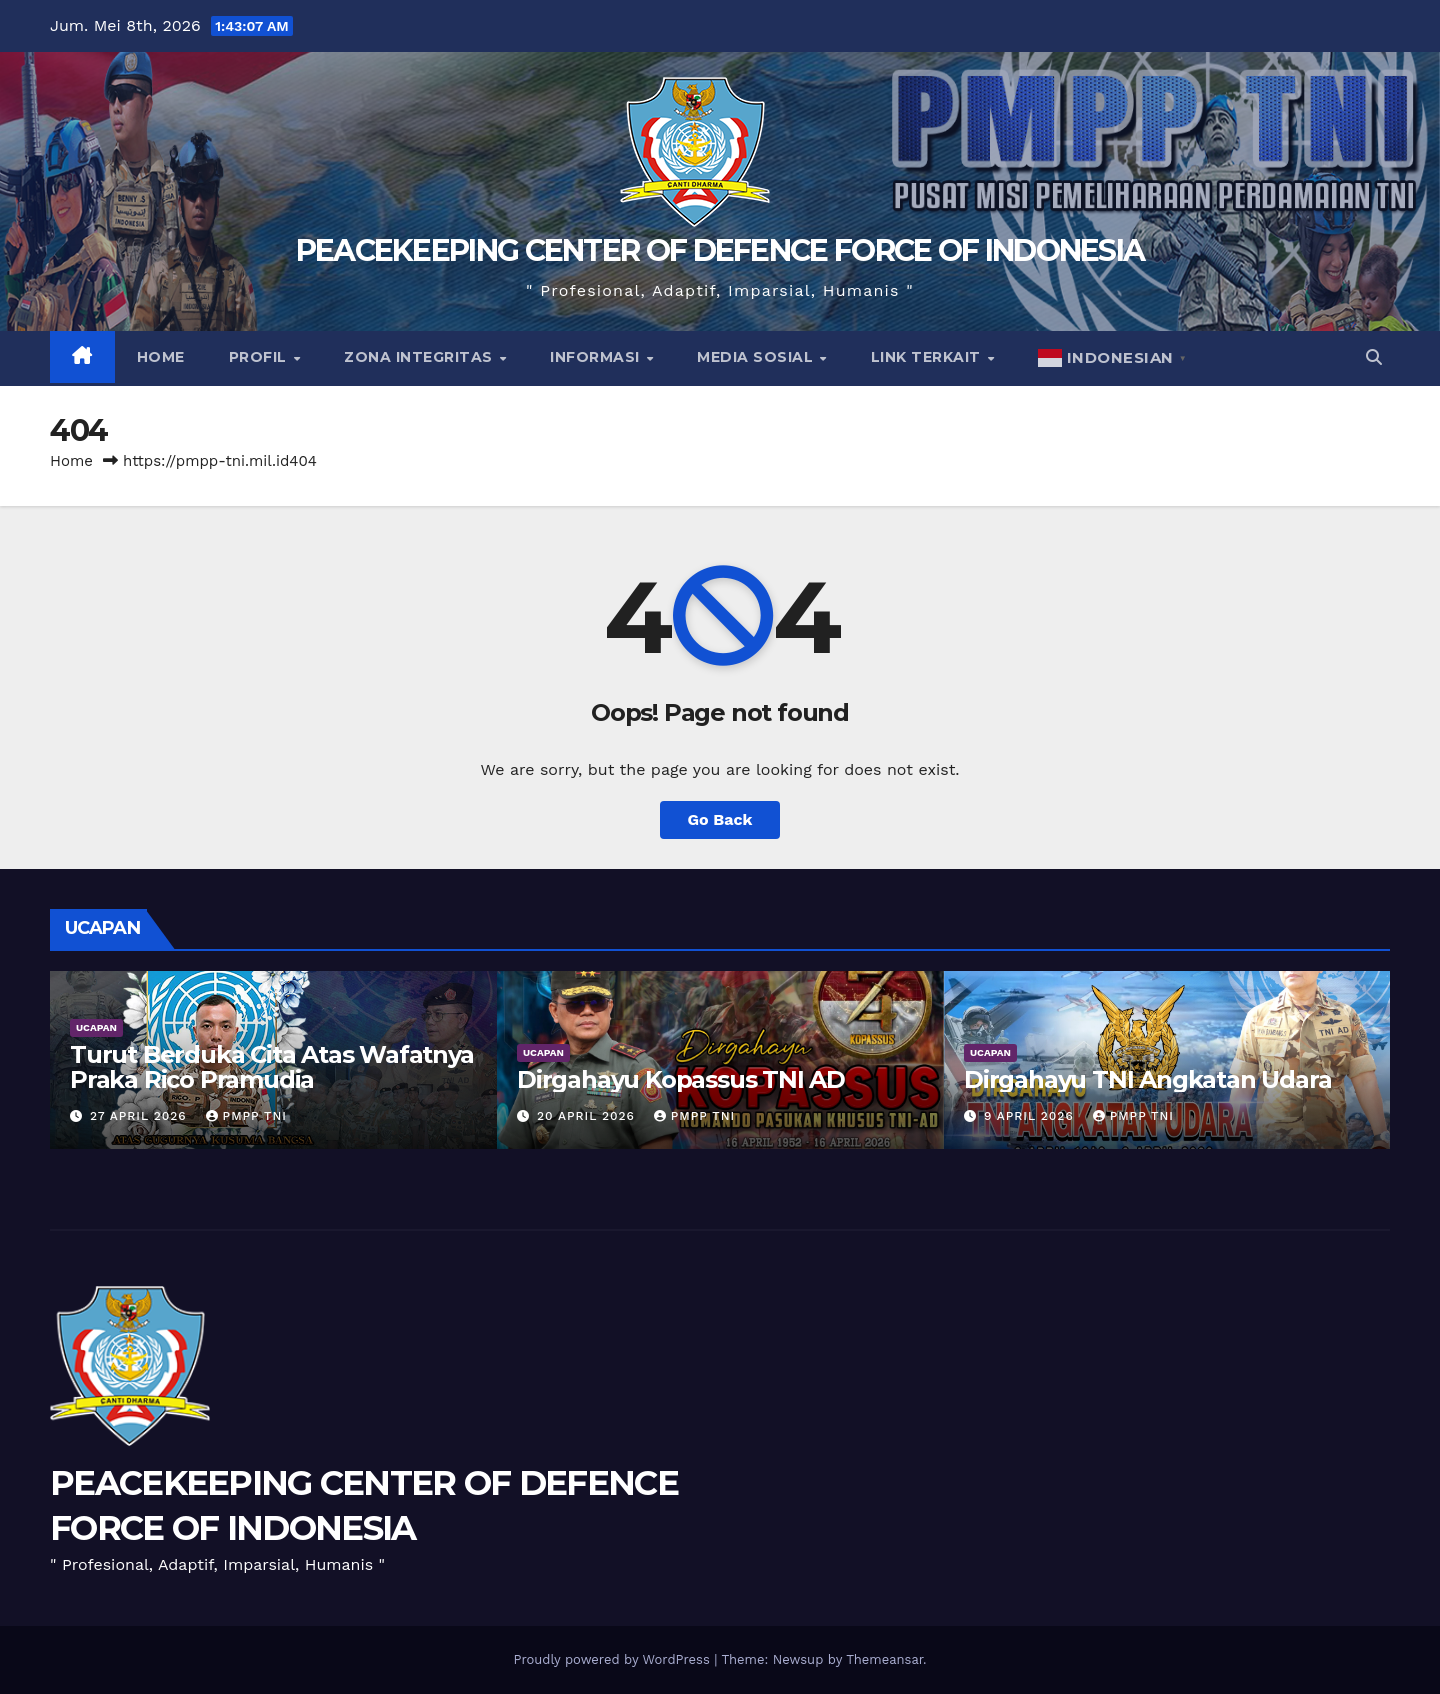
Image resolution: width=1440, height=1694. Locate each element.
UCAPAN (96, 1027)
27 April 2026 (141, 1116)
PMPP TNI (246, 1116)
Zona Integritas (420, 357)
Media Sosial (757, 357)
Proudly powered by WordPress (613, 1659)
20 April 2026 (588, 1116)
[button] (1374, 357)
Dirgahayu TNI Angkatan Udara (1147, 1079)
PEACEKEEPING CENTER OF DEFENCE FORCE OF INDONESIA (720, 250)
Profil (260, 357)
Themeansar (884, 1659)
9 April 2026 (1031, 1116)
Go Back (720, 819)
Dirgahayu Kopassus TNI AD (681, 1079)
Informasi (597, 357)
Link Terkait (928, 357)
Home (161, 357)
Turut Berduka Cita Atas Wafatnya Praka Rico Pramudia (272, 1067)
